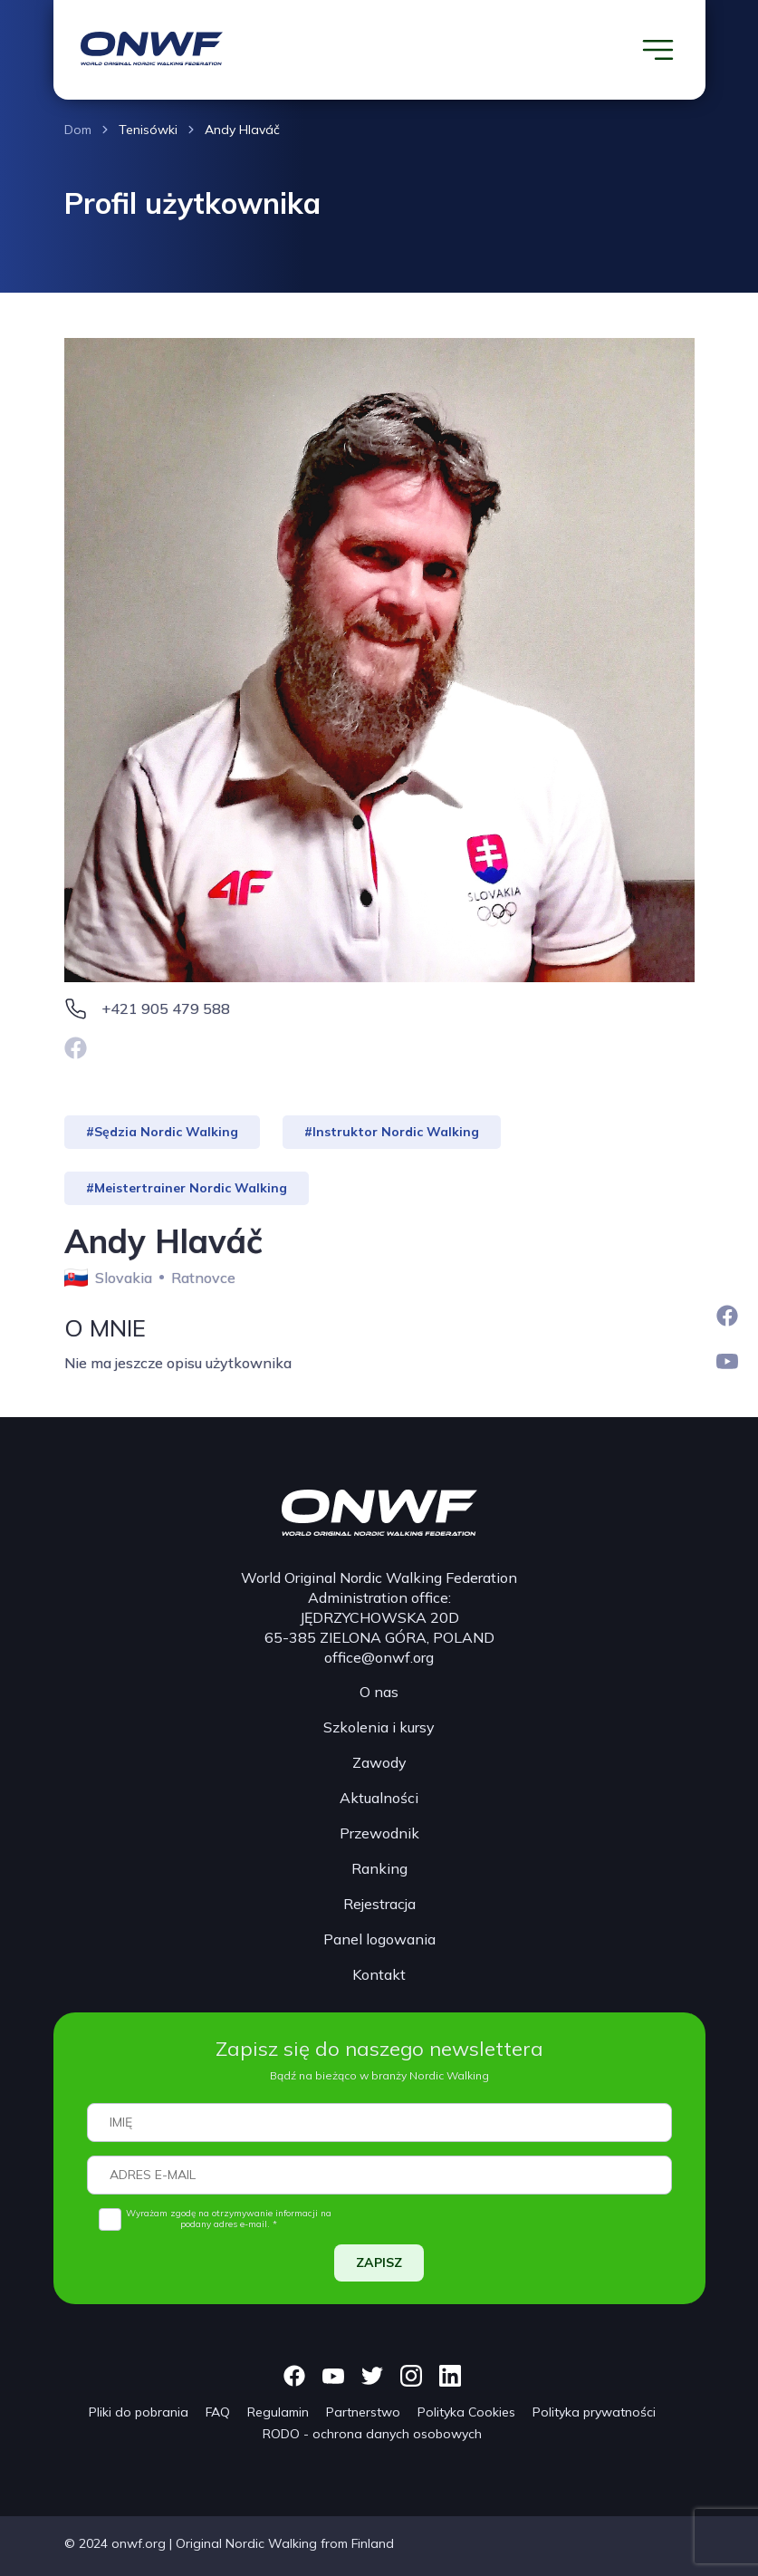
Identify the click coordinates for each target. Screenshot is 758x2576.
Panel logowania (379, 1939)
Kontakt (379, 1974)
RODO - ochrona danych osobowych (372, 2434)
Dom (77, 129)
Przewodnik (379, 1833)
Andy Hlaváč (242, 129)
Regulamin (278, 2412)
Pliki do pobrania (138, 2412)
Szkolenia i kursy (379, 1727)
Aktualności (379, 1798)
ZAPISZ (379, 2262)
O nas (379, 1692)
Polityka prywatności (594, 2412)
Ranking (379, 1868)
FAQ (218, 2412)
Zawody (379, 1762)
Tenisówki (148, 129)
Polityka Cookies (466, 2412)
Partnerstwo (363, 2412)
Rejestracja (379, 1904)
